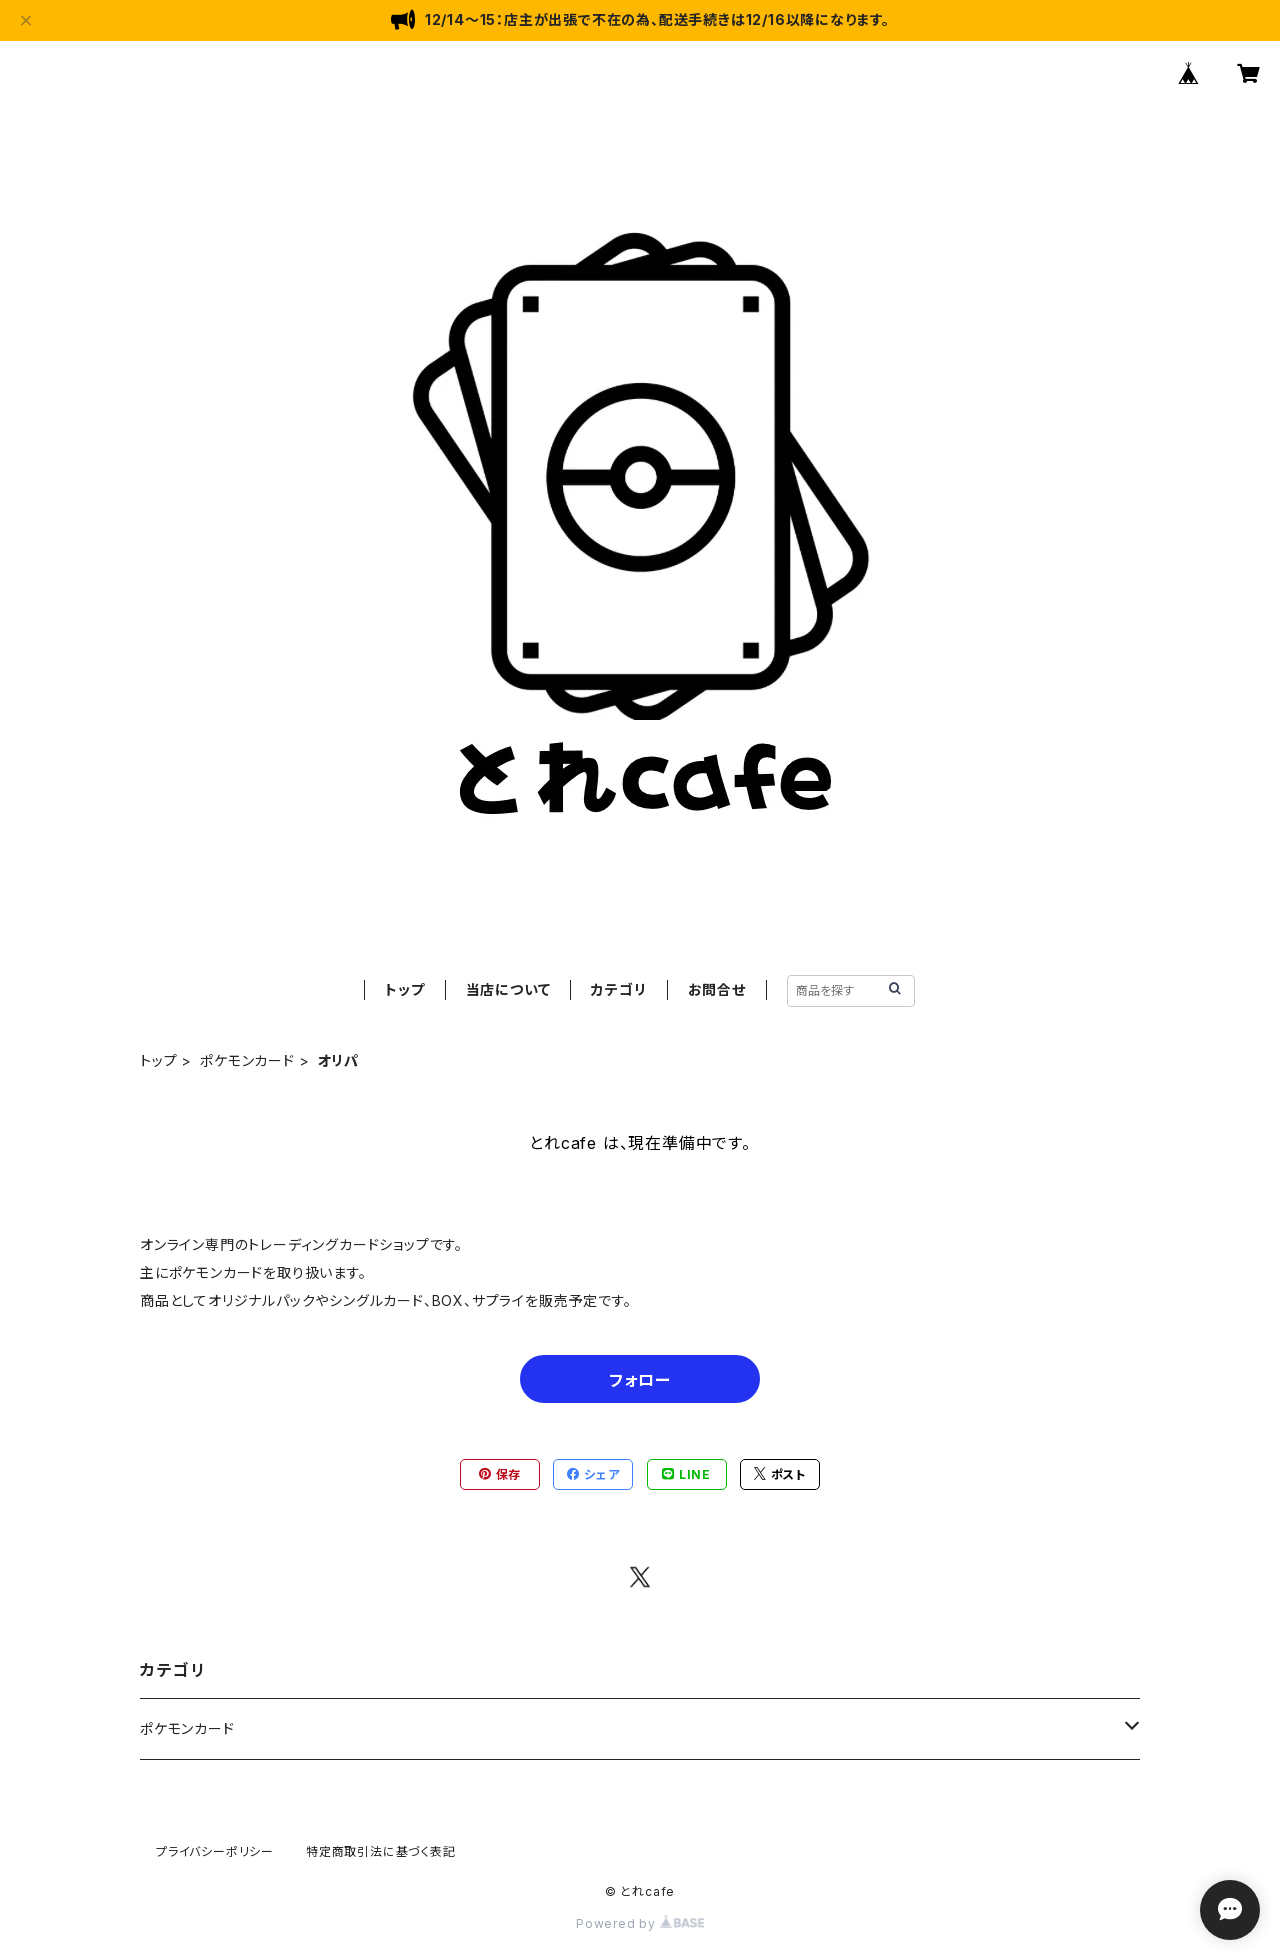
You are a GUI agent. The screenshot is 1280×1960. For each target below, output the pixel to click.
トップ (404, 989)
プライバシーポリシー (215, 1851)
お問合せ (717, 989)
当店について (508, 989)
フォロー (639, 1380)
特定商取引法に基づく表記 (381, 1851)
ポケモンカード (247, 1060)
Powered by (640, 1923)
